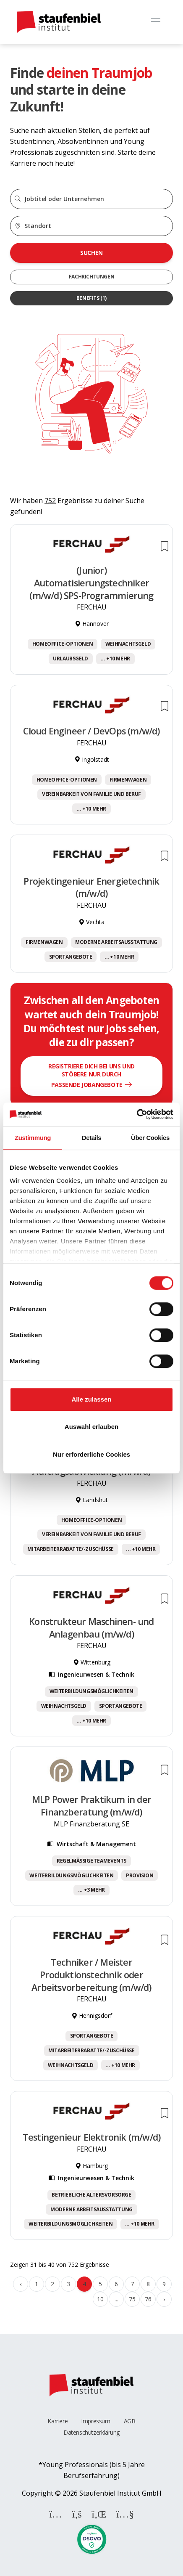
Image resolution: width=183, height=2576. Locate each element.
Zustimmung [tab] (33, 1137)
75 (132, 2299)
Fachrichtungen (91, 276)
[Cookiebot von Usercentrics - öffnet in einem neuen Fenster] (136, 1114)
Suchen (91, 253)
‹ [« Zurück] (20, 2284)
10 (100, 2299)
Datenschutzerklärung (91, 2432)
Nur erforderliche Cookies (91, 1454)
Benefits (91, 298)
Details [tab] (91, 1137)
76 (148, 2299)
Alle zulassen (91, 1399)
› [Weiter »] (164, 2299)
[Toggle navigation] (155, 22)
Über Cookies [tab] (150, 1137)
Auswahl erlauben (91, 1426)
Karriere (57, 2421)
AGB (130, 2421)
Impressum (95, 2421)
